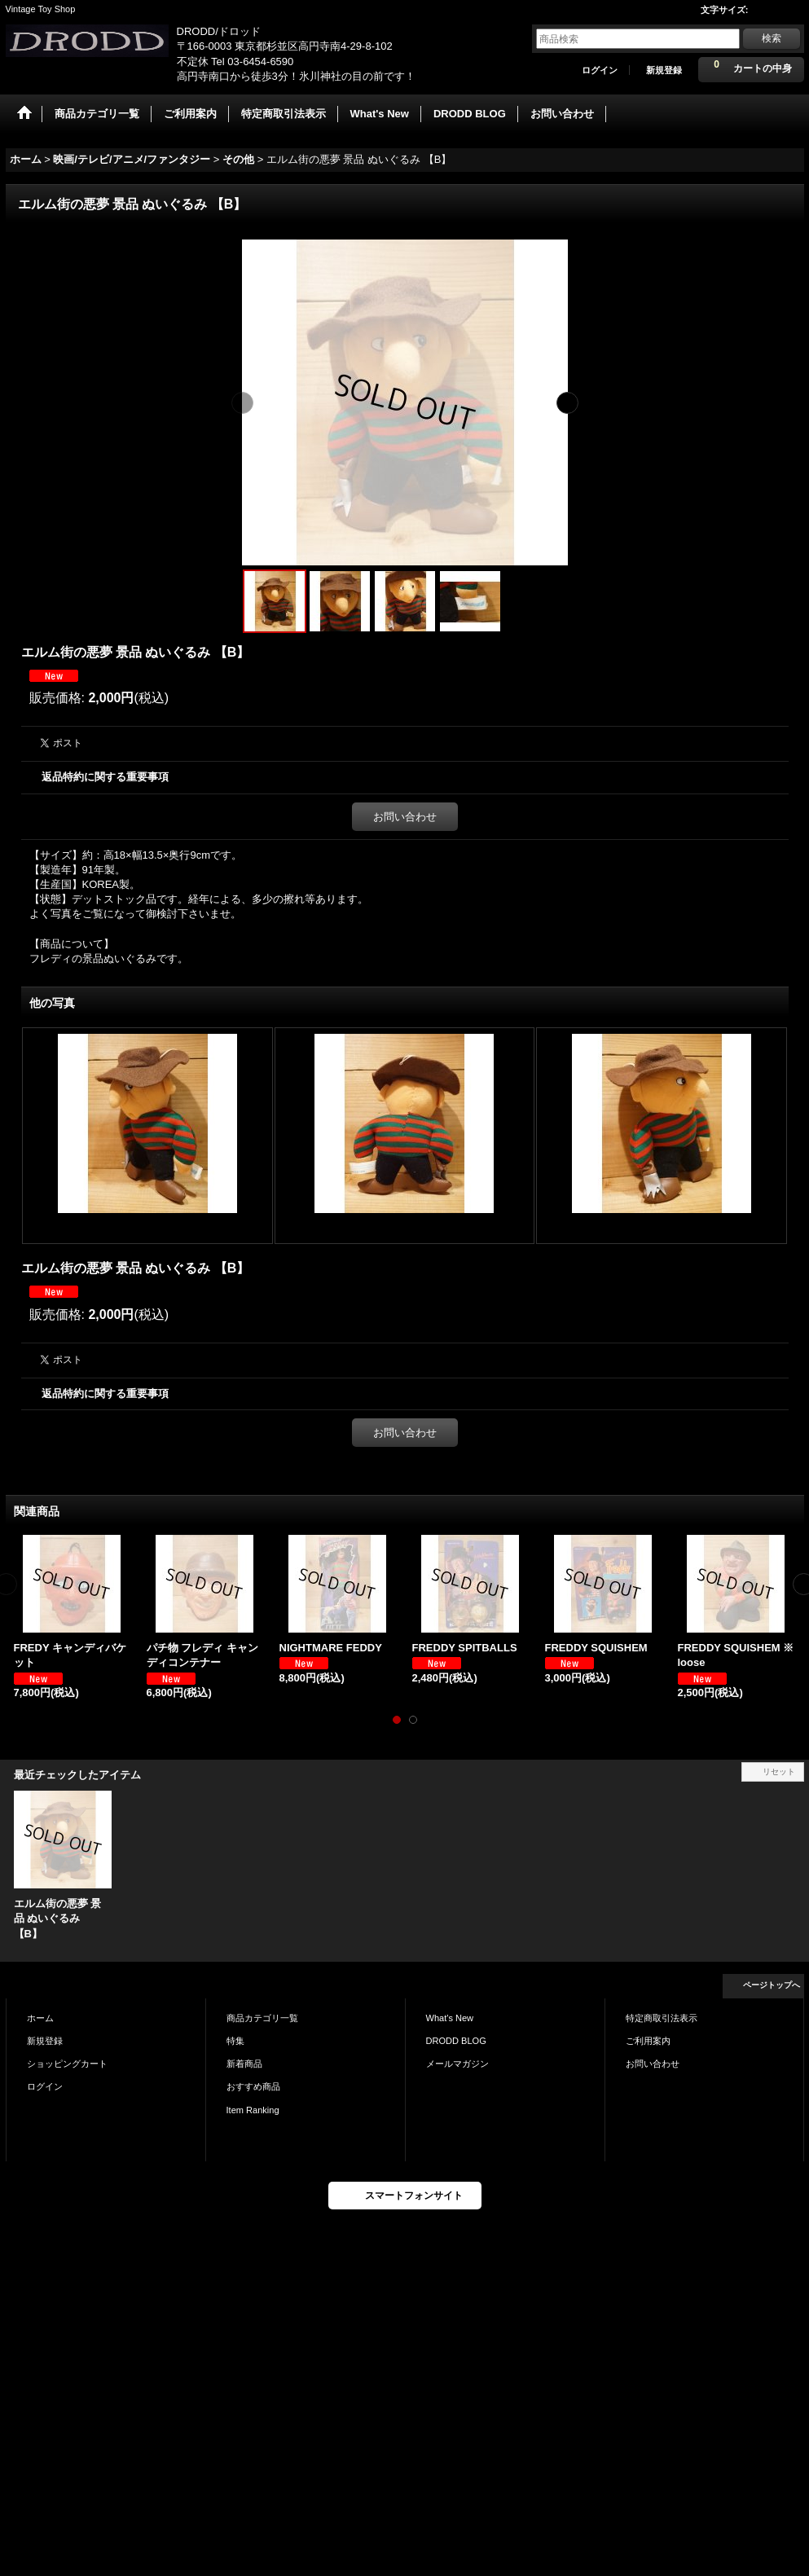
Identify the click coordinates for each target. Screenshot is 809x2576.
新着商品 (244, 2063)
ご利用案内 (648, 2041)
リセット (779, 1771)
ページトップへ (771, 1984)
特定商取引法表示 (661, 2018)
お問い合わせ (405, 817)
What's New (450, 2018)
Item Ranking (252, 2110)
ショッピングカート (67, 2063)
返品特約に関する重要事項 (105, 777)
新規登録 (664, 70)
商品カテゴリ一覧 (262, 2018)
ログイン (600, 70)
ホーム (40, 2018)
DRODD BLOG (456, 2041)
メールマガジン (457, 2063)
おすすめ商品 (253, 2086)
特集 (235, 2041)
